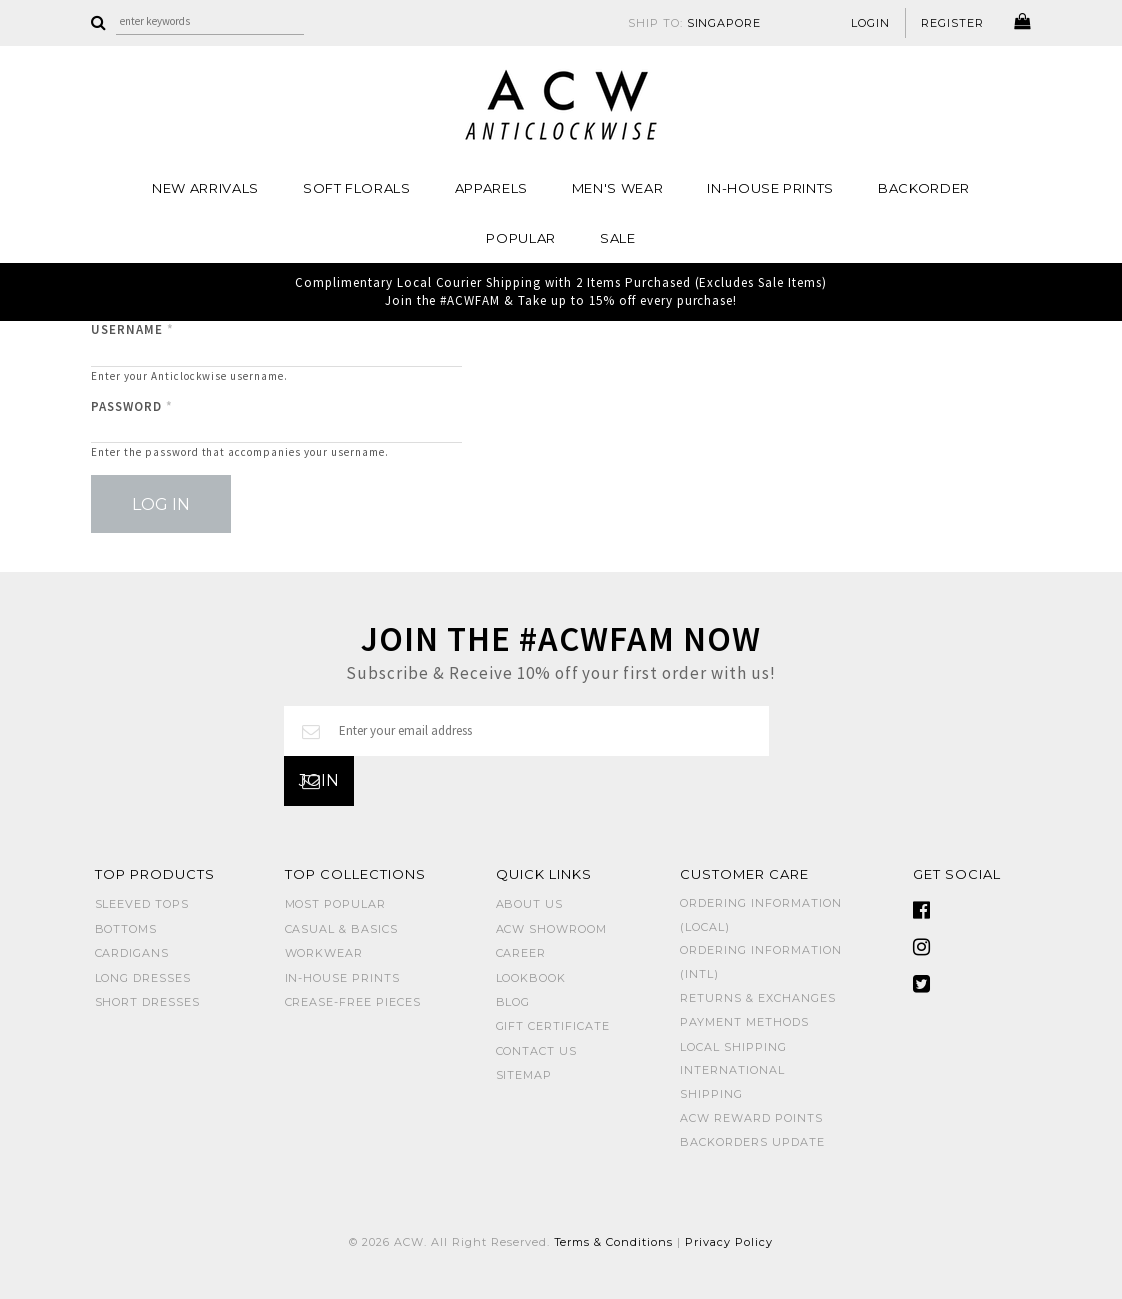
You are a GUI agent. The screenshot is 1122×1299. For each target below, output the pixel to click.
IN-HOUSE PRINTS (770, 188)
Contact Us (537, 1051)
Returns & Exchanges (758, 998)
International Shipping (732, 1081)
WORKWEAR (324, 953)
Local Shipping (733, 1047)
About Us (530, 904)
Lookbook (531, 978)
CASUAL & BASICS (342, 929)
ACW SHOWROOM (552, 929)
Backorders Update (752, 1142)
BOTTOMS (126, 929)
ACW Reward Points (751, 1118)
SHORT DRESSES (148, 1002)
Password (132, 406)
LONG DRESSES (143, 978)
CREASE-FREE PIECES (353, 1002)
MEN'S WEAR (618, 188)
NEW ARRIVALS (205, 188)
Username (132, 329)
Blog (513, 1002)
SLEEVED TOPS (142, 904)
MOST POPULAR (336, 904)
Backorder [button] (924, 188)
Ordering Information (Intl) (761, 961)
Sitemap (524, 1075)
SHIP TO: (695, 23)
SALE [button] (618, 238)
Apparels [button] (491, 188)
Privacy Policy (729, 1242)
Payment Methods (744, 1022)
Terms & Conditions (614, 1242)
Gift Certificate (553, 1026)
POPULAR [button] (521, 238)
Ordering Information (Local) (761, 914)
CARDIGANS (132, 953)
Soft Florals (357, 188)
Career (521, 953)
